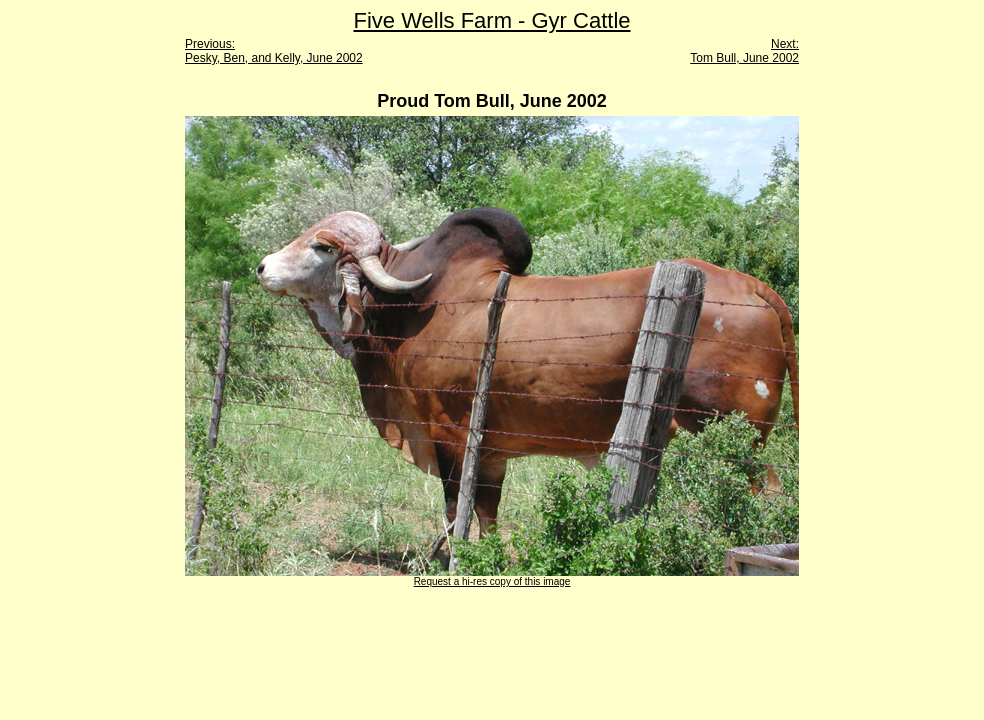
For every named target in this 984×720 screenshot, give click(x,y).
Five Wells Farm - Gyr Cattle (491, 20)
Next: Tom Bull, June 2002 (744, 51)
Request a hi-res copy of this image (492, 581)
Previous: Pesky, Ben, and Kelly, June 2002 (274, 51)
